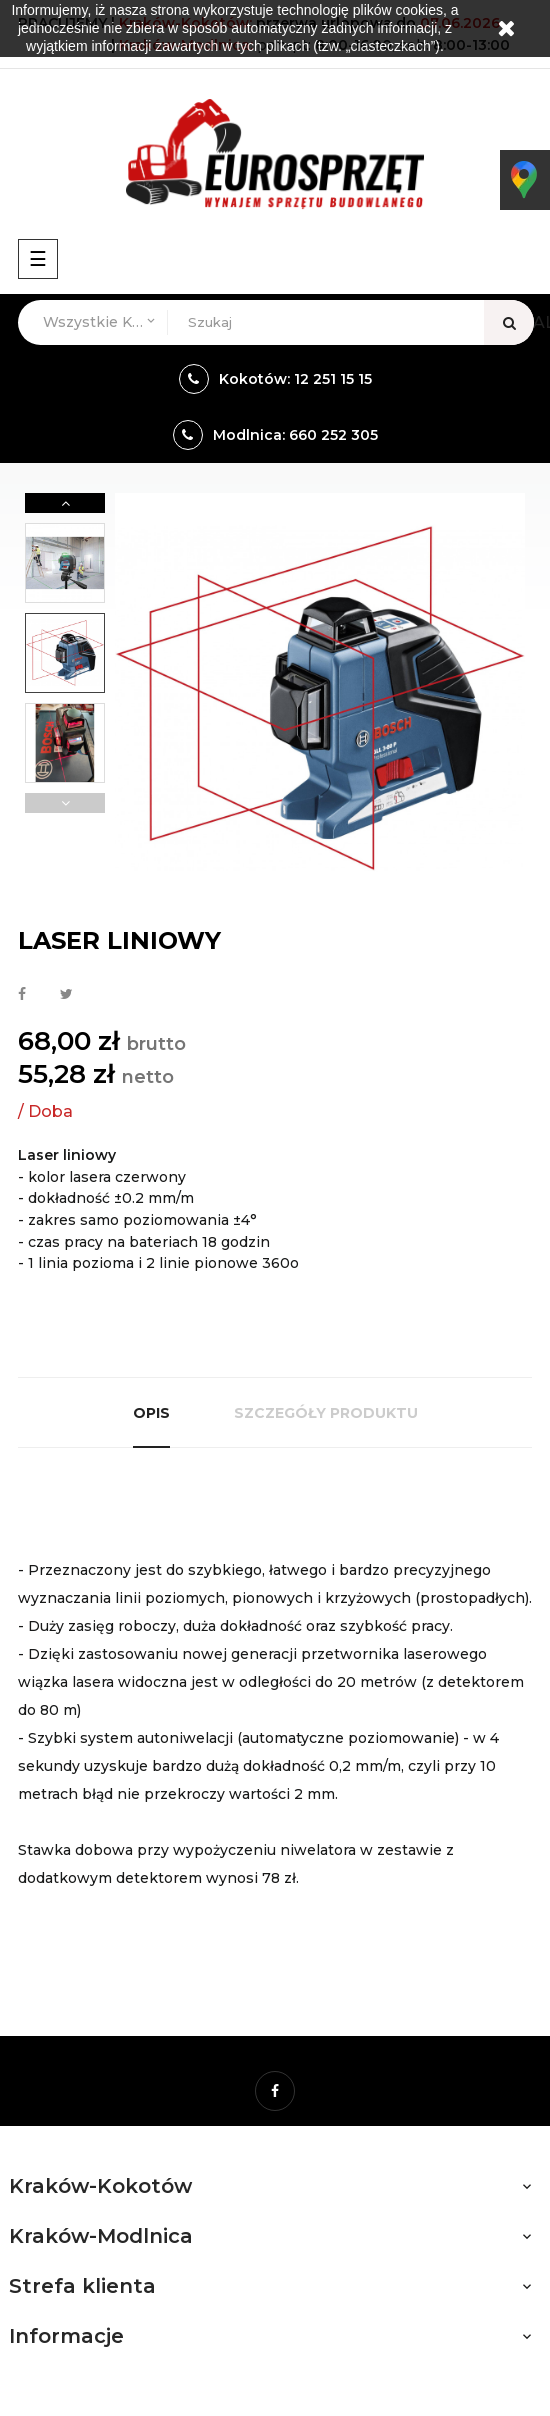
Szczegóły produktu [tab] (326, 1413)
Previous (65, 803)
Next (65, 503)
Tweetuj (66, 995)
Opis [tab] (151, 1413)
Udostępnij (22, 995)
